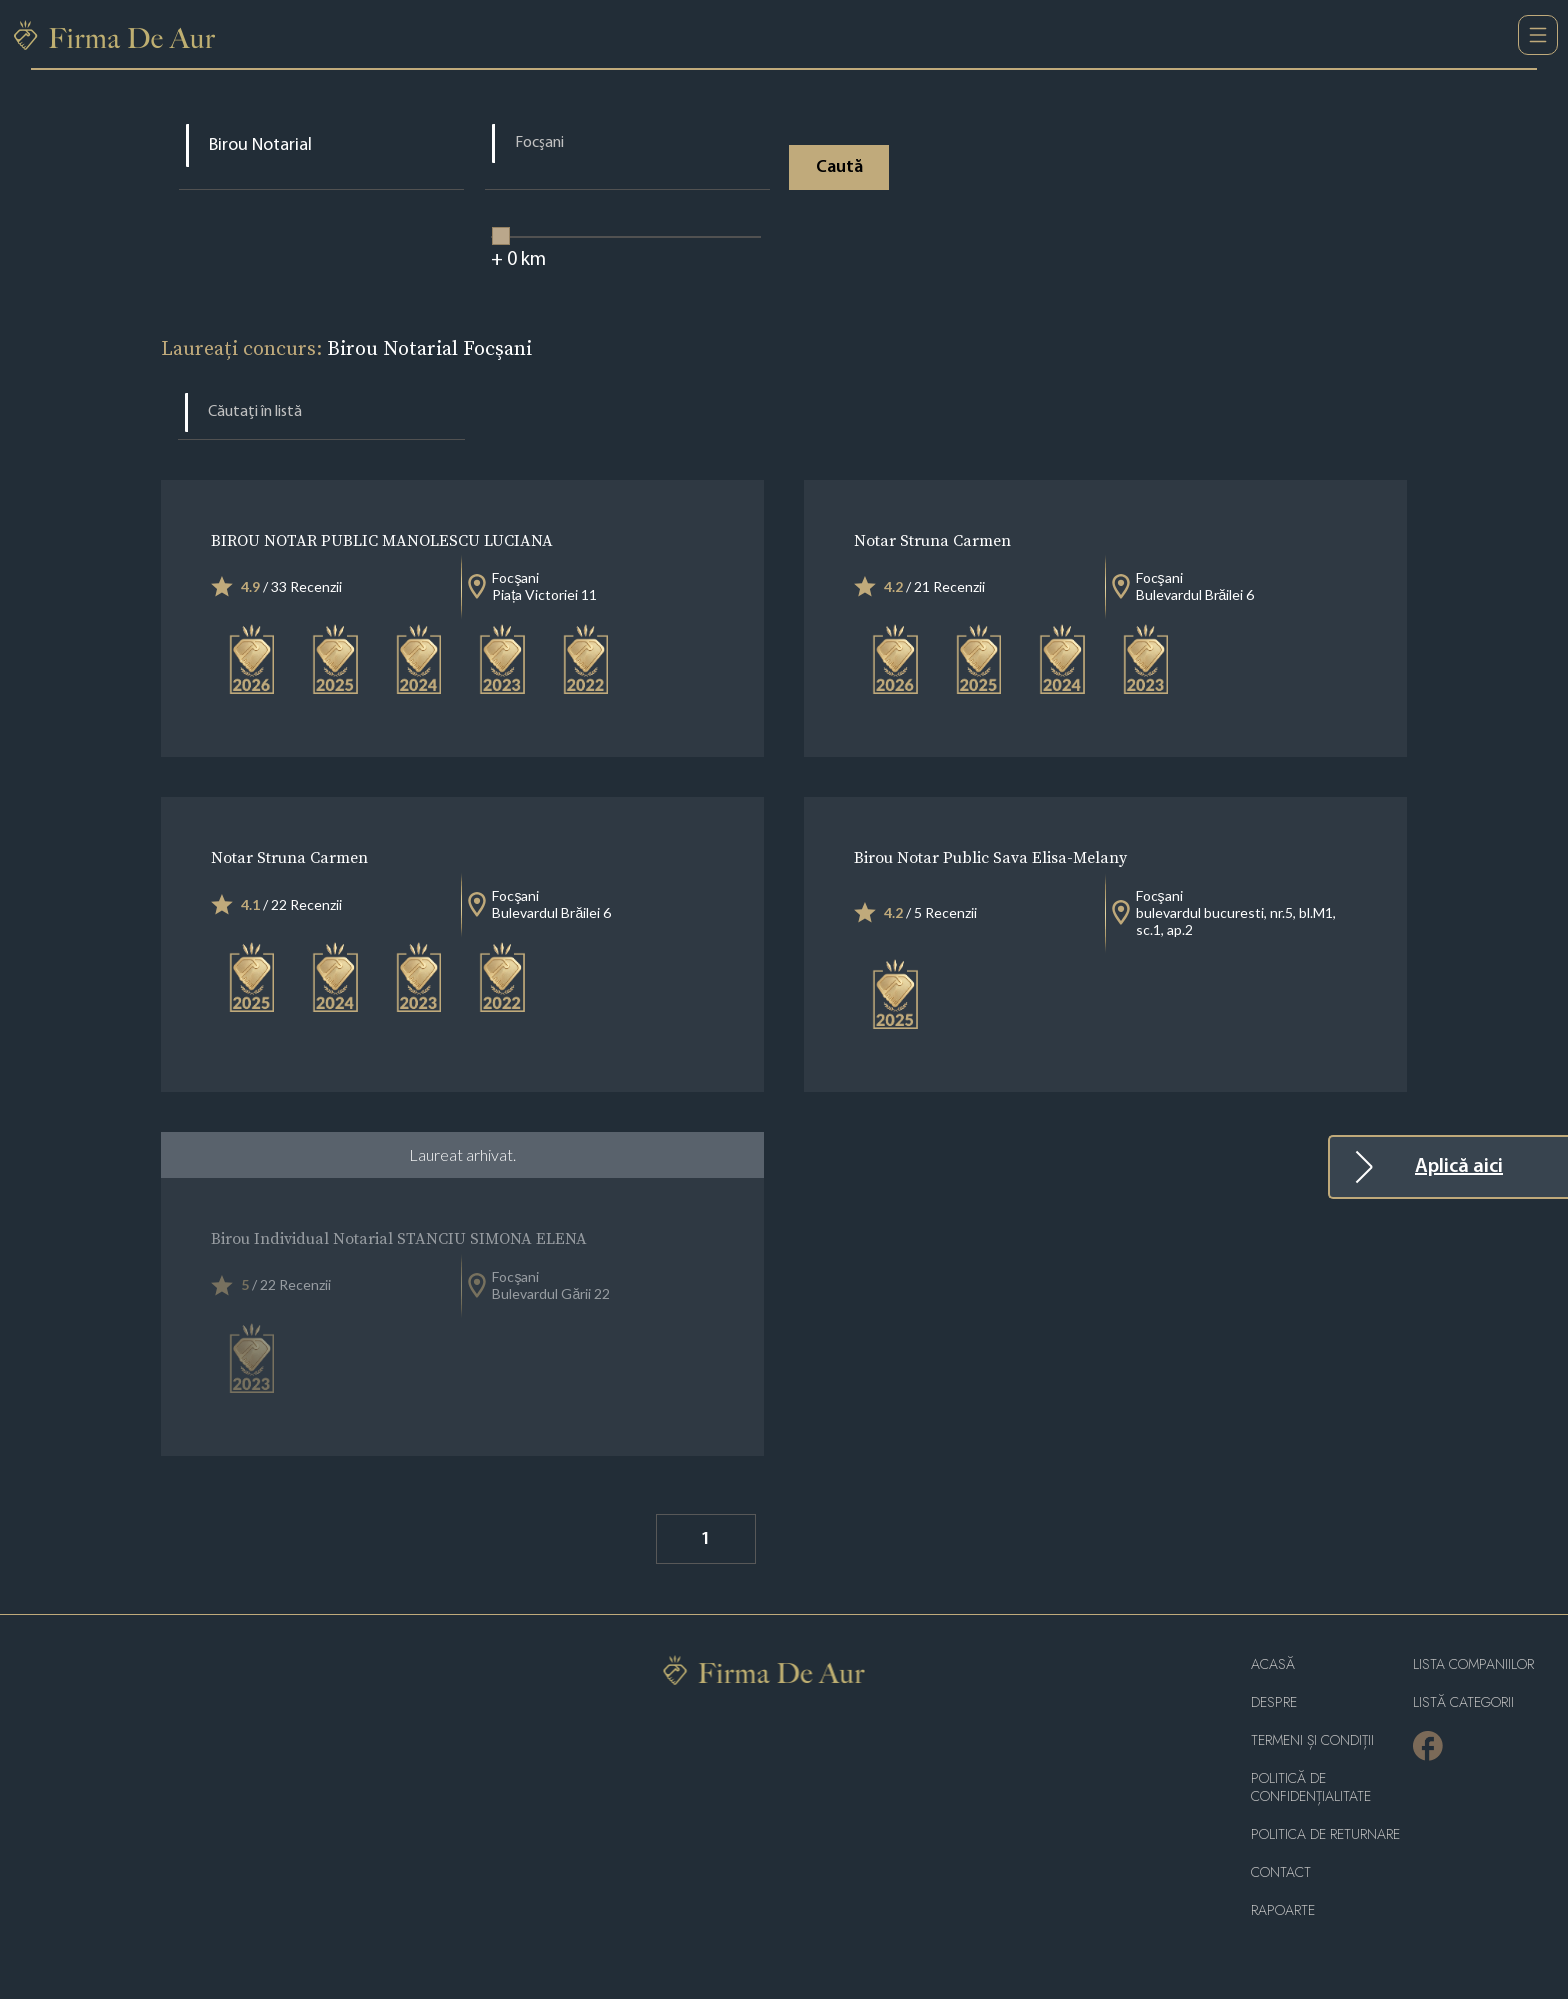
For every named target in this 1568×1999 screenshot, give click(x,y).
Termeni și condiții (1312, 1740)
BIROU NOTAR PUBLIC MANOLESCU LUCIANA (382, 540)
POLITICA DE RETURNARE (1325, 1834)
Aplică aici (1459, 1167)
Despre (1274, 1702)
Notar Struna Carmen (932, 540)
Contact (1281, 1872)
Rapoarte (1283, 1910)
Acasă (1273, 1664)
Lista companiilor (1473, 1664)
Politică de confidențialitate (1311, 1787)
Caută (839, 167)
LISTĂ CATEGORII (1463, 1702)
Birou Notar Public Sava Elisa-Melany (990, 857)
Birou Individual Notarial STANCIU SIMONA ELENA (399, 1238)
